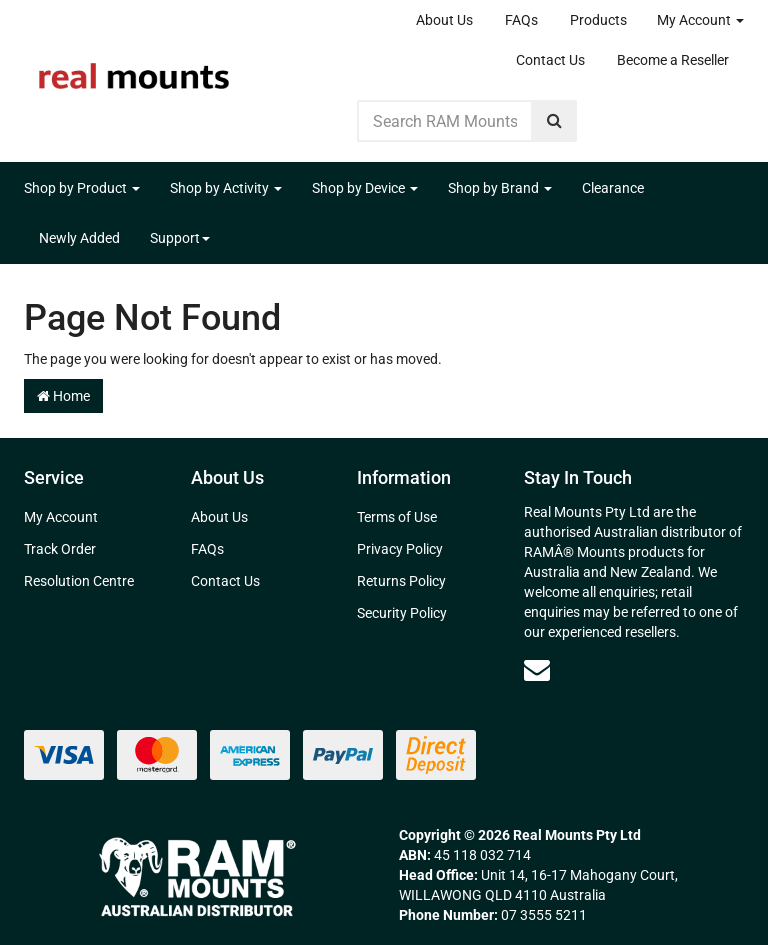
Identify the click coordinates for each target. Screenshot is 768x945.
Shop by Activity (226, 188)
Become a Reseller (673, 60)
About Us (444, 20)
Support (180, 238)
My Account (700, 20)
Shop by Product (82, 188)
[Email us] (537, 670)
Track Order (60, 549)
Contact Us (550, 60)
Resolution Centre (79, 581)
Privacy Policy (400, 549)
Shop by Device (365, 188)
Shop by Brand (500, 188)
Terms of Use (397, 517)
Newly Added (79, 238)
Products (598, 20)
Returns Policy (401, 581)
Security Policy (402, 613)
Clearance (613, 188)
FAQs (521, 20)
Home (63, 396)
